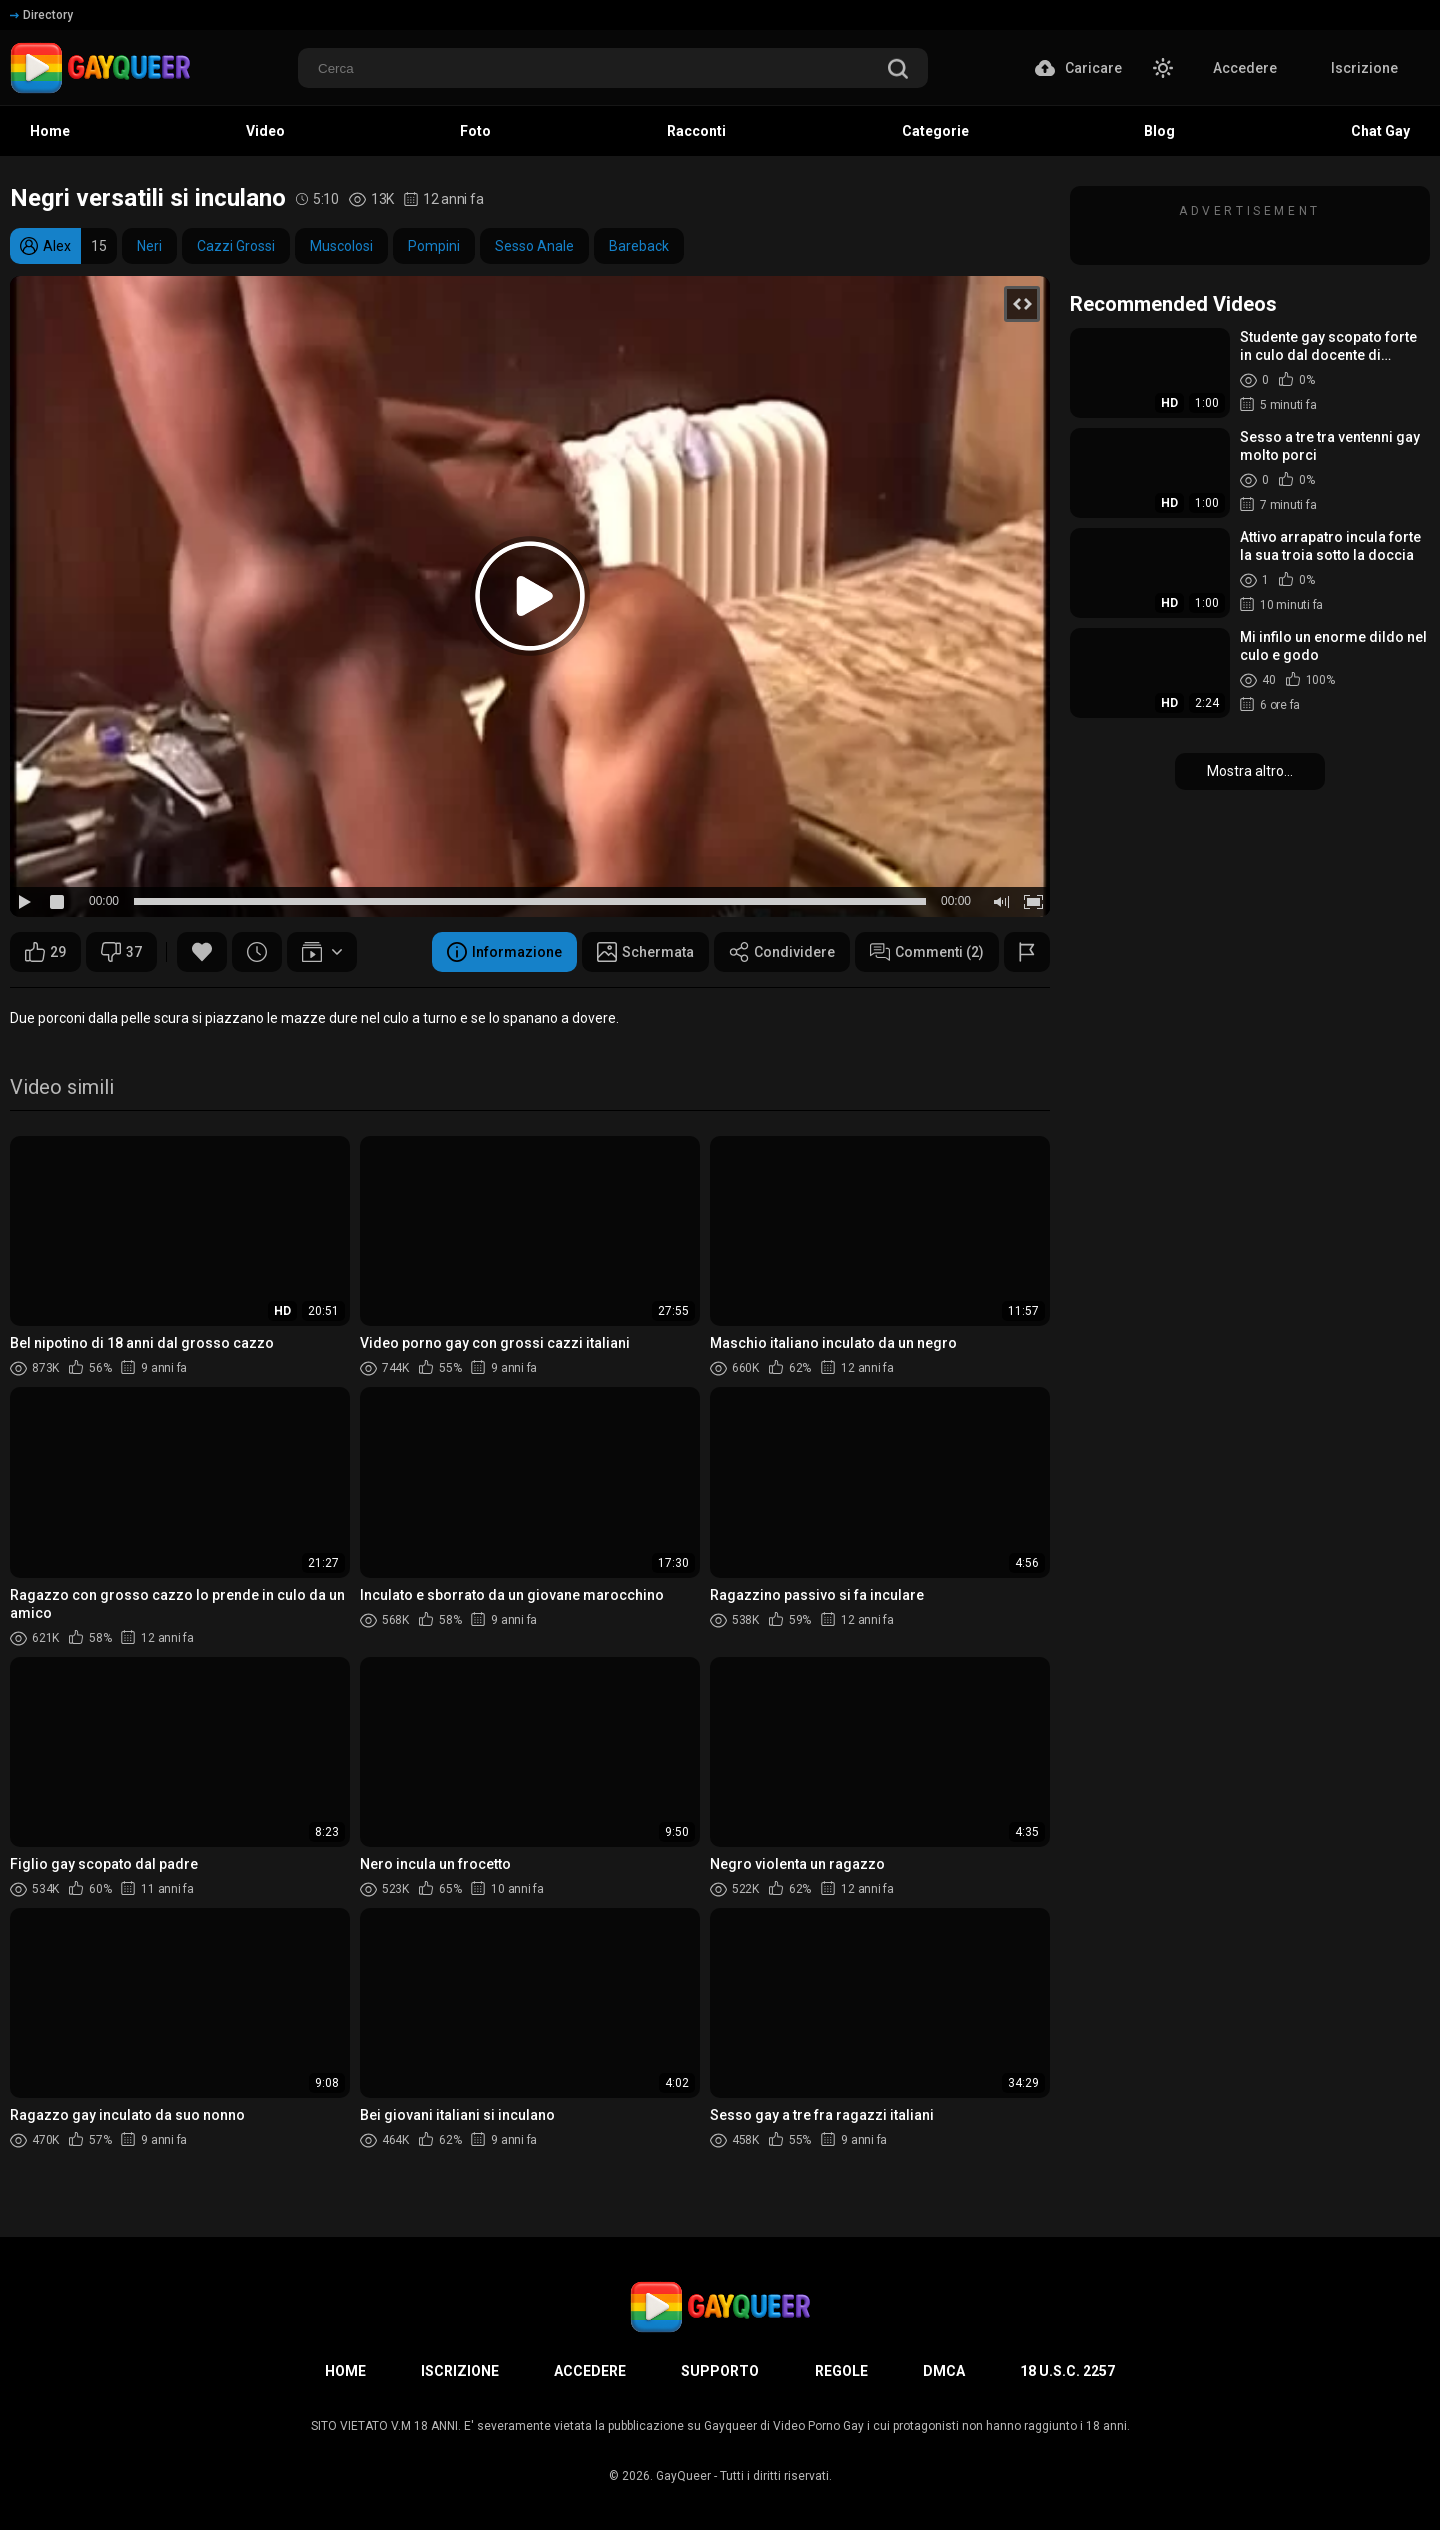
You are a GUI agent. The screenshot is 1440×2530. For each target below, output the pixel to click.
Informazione (504, 952)
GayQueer (683, 2476)
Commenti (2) (927, 952)
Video (265, 131)
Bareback (639, 246)
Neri (149, 246)
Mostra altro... (1250, 771)
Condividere (782, 952)
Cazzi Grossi (236, 246)
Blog (1159, 131)
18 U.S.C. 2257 (1067, 2371)
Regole (841, 2371)
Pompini (434, 246)
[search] (898, 70)
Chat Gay (1380, 131)
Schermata (645, 952)
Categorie (935, 131)
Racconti (696, 131)
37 (121, 952)
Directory (41, 15)
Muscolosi (341, 246)
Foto (475, 131)
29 (45, 952)
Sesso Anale (534, 246)
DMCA (944, 2371)
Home (50, 131)
